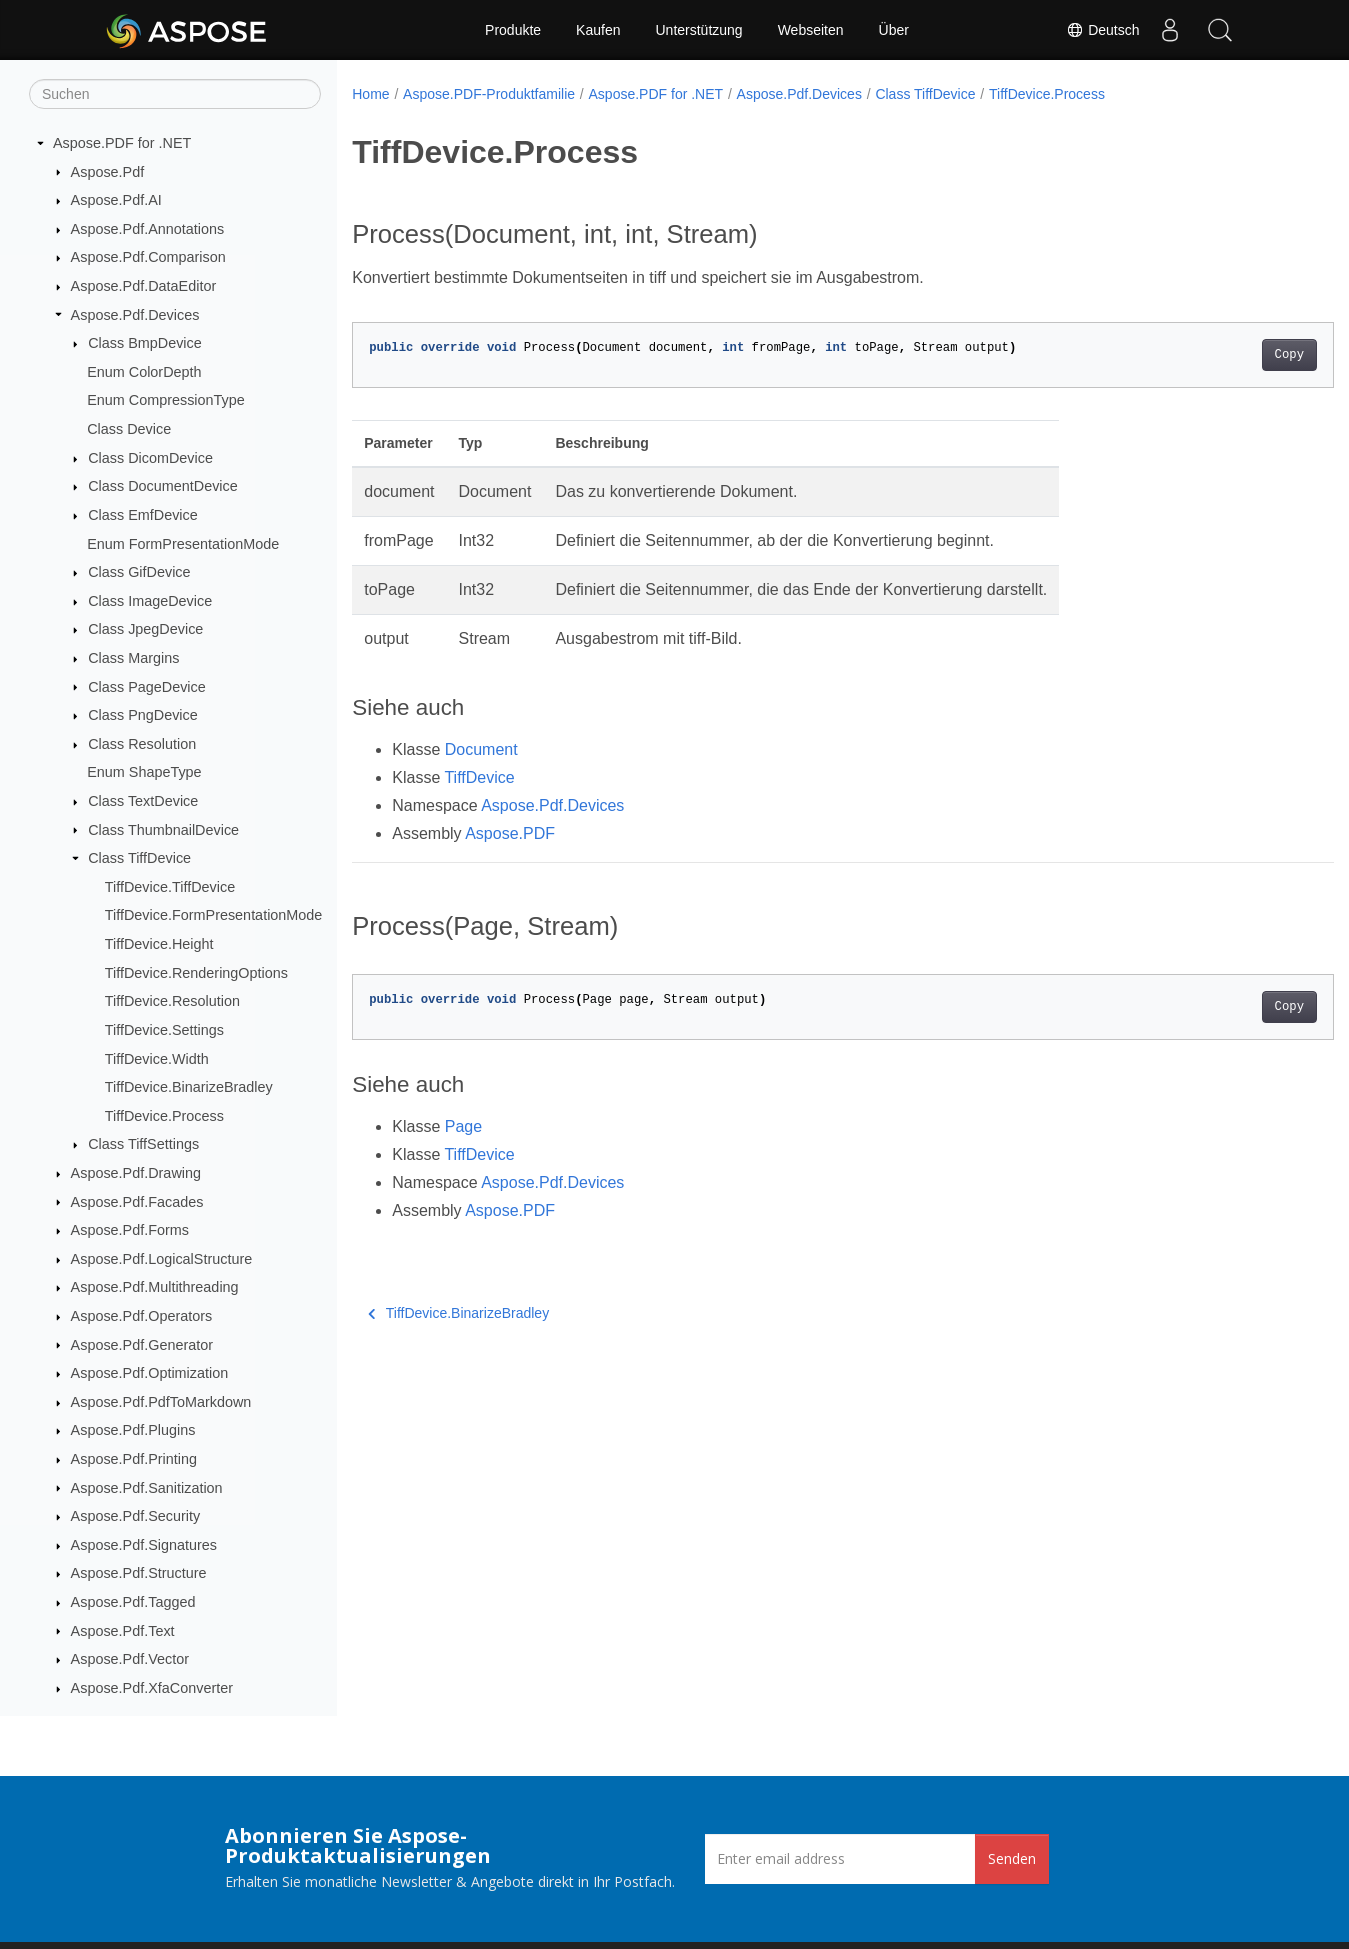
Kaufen (598, 30)
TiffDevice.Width (157, 1059)
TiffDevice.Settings (164, 1030)
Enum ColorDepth (144, 372)
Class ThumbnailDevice (163, 830)
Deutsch (1102, 30)
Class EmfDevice (143, 515)
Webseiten (811, 30)
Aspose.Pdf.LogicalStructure (162, 1259)
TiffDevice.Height (159, 944)
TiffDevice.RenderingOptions (196, 973)
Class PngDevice (143, 715)
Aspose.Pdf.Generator (142, 1345)
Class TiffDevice (139, 858)
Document (481, 749)
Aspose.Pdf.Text (123, 1631)
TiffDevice (479, 777)
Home (370, 94)
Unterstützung (698, 30)
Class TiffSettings (143, 1144)
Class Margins (133, 658)
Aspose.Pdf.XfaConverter (152, 1688)
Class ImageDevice (150, 601)
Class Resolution (142, 744)
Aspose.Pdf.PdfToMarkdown (161, 1402)
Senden (1012, 1858)
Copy (1221, 355)
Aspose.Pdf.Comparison (148, 257)
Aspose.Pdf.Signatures (144, 1545)
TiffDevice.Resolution (172, 1001)
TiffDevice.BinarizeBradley (189, 1087)
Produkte (513, 30)
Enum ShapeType (144, 772)
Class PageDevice (147, 687)
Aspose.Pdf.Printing (134, 1459)
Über (894, 30)
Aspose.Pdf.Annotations (148, 229)
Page (463, 1126)
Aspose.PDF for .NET (122, 143)
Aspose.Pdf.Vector (130, 1659)
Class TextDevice (143, 801)
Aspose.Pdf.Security (136, 1516)
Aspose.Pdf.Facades (137, 1202)
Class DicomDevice (150, 458)
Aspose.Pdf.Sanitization (147, 1488)
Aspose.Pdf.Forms (130, 1230)
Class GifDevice (139, 572)
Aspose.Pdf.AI (116, 200)
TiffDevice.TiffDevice (170, 887)
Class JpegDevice (145, 629)
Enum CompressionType (166, 400)
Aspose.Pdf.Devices (135, 315)
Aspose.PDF (510, 833)
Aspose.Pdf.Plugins (133, 1430)
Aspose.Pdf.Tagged (133, 1602)
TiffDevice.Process (164, 1116)
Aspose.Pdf (108, 172)
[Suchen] (175, 94)
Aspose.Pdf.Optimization (150, 1373)
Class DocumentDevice (163, 486)
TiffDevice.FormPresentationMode (214, 915)
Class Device (129, 429)
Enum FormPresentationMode (183, 544)
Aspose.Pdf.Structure (139, 1573)
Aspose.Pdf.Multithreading (155, 1287)
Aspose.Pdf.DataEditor (144, 286)
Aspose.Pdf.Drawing (136, 1173)
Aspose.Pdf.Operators (142, 1316)
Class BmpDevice (145, 343)
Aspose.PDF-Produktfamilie (489, 94)
